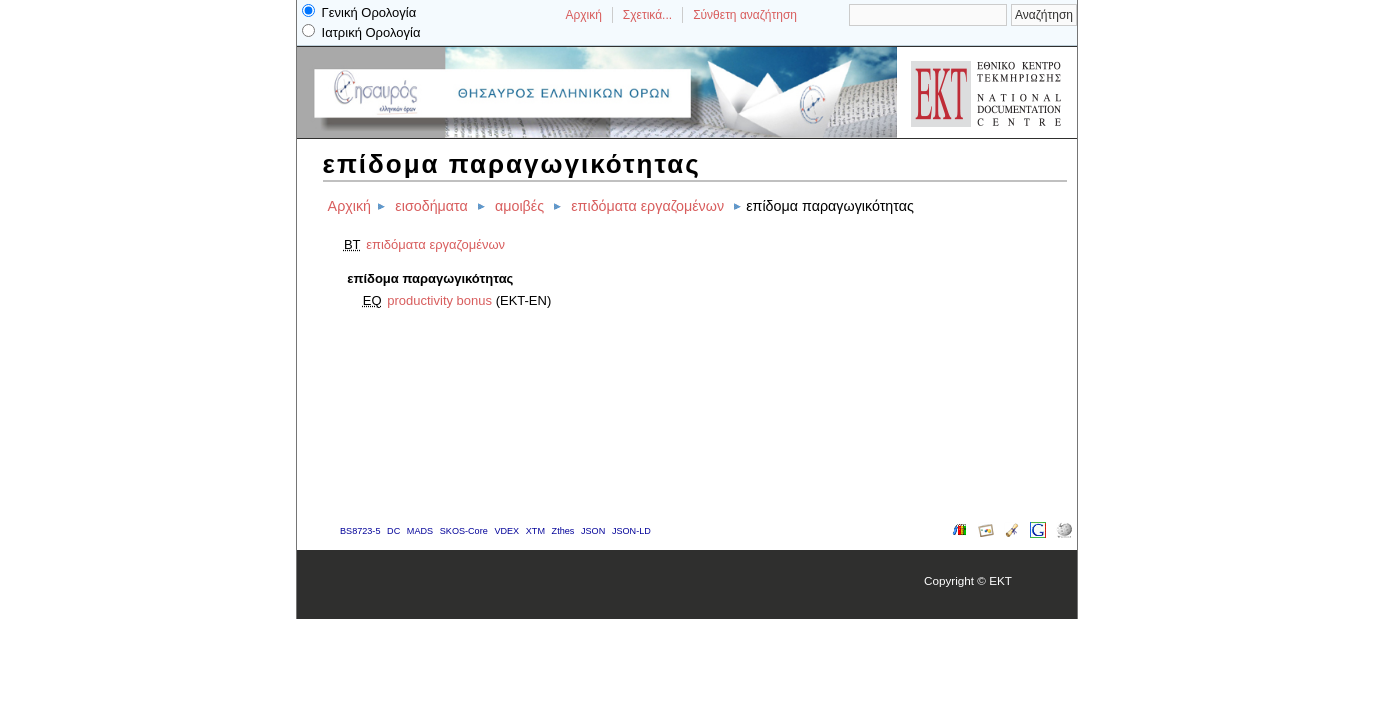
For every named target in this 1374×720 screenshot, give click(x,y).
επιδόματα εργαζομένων (647, 206)
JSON (593, 531)
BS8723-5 (360, 531)
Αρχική (583, 15)
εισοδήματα (431, 206)
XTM (535, 531)
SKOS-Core (464, 531)
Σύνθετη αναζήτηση (745, 15)
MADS (420, 531)
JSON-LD (631, 531)
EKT (1000, 580)
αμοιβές (519, 206)
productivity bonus (439, 300)
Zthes (563, 531)
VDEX (506, 531)
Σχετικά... (647, 15)
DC (393, 531)
